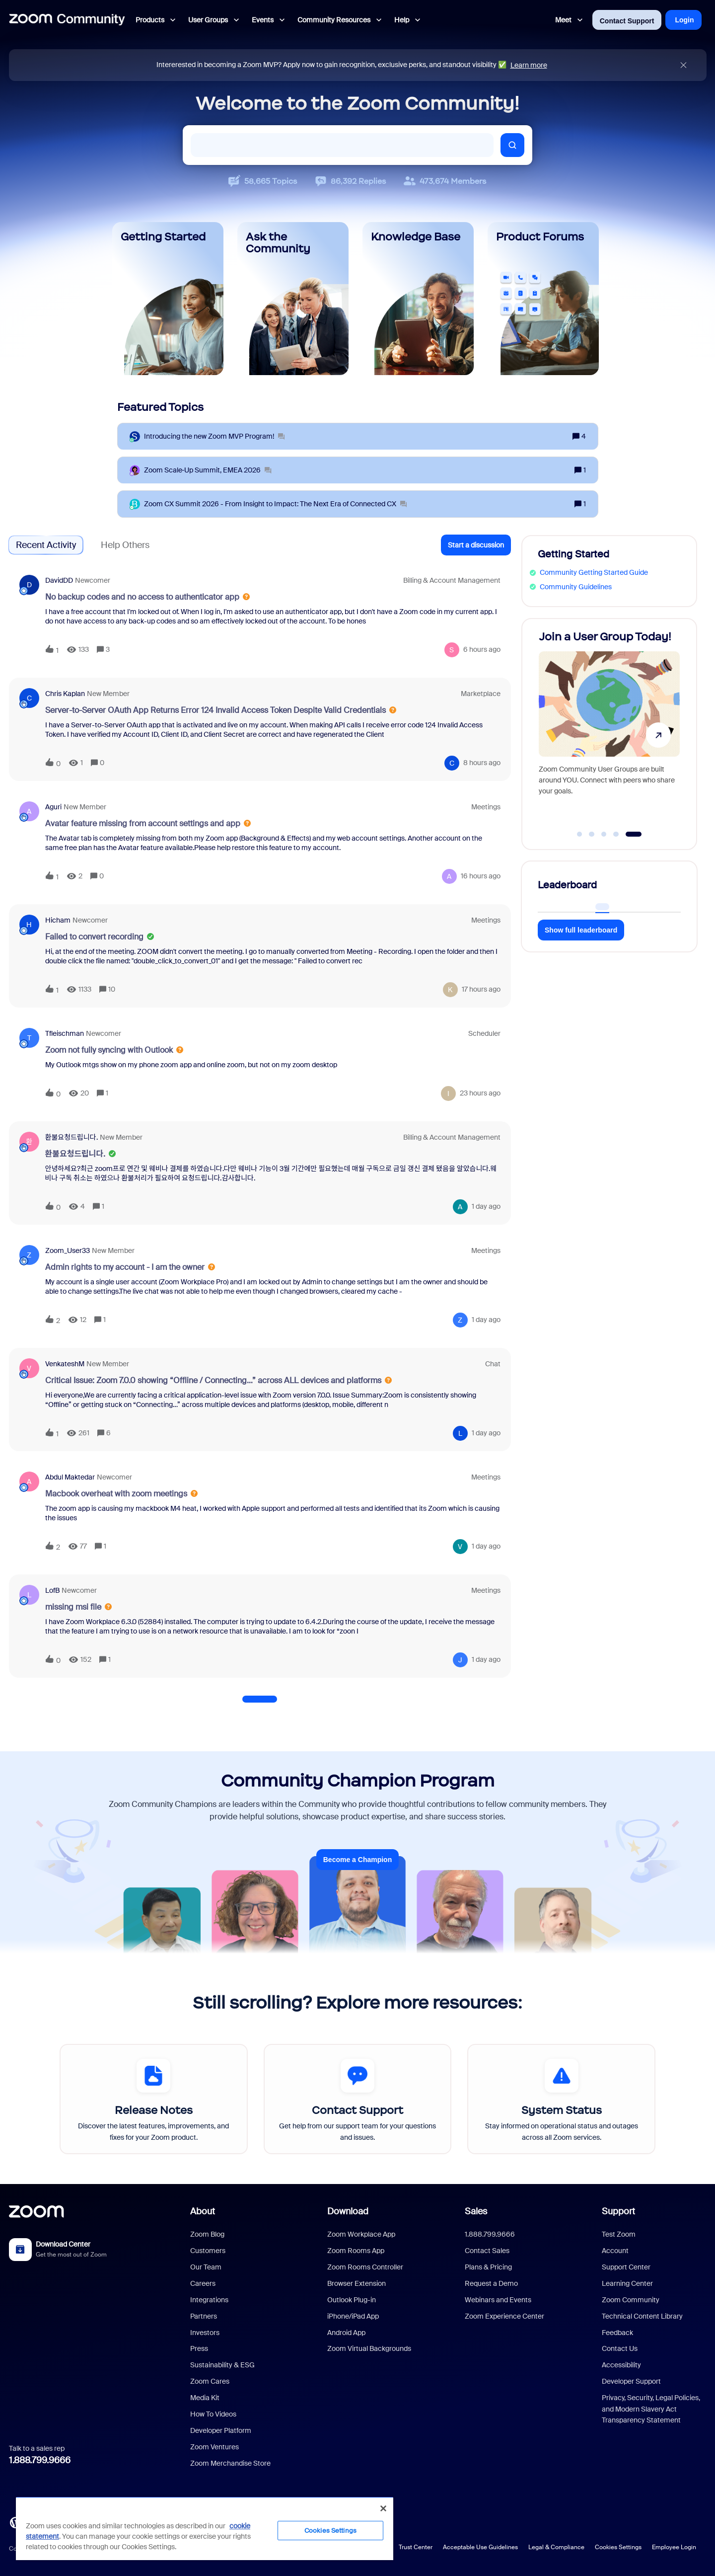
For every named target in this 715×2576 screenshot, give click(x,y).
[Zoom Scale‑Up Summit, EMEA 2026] (208, 470)
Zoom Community (630, 2299)
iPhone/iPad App (353, 2316)
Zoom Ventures (214, 2446)
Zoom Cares (209, 2381)
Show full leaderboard (581, 930)
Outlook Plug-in (351, 2299)
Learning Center (627, 2283)
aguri (53, 806)
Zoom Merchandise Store (230, 2463)
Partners (203, 2316)
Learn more (528, 65)
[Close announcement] (683, 65)
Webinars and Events (498, 2299)
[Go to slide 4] (616, 834)
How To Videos (213, 2414)
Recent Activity (46, 545)
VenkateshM (64, 1363)
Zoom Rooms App (355, 2250)
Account (615, 2250)
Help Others (125, 545)
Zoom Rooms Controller (365, 2267)
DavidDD (59, 580)
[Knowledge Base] (418, 298)
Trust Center (415, 2547)
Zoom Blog (207, 2234)
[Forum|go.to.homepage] (67, 20)
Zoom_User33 (67, 1250)
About (202, 2211)
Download (347, 2211)
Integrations (209, 2299)
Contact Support (627, 21)
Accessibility (621, 2364)
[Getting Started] (167, 298)
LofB (52, 1590)
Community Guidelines (576, 586)
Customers (207, 2250)
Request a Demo (491, 2283)
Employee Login (674, 2547)
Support (618, 2211)
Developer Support (631, 2381)
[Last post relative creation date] (481, 649)
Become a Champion (357, 1860)
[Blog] (15, 2521)
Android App (346, 2332)
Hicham (58, 920)
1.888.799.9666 (40, 2460)
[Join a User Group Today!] (609, 729)
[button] (476, 545)
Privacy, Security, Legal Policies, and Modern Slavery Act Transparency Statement (651, 2408)
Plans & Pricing (488, 2267)
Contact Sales (487, 2250)
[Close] (383, 2508)
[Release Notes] (154, 2099)
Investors (204, 2332)
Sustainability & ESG (222, 2364)
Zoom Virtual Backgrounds (369, 2348)
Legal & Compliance (556, 2547)
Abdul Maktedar (70, 1477)
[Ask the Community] (293, 298)
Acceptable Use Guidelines (480, 2547)
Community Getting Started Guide (594, 572)
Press (199, 2348)
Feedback (617, 2332)
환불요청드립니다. (71, 1137)
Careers (202, 2283)
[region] (204, 2528)
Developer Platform (220, 2430)
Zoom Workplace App (361, 2234)
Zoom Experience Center (504, 2316)
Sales (476, 2211)
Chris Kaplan (65, 693)
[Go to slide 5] (633, 834)
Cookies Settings (618, 2547)
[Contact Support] (358, 2099)
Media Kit (204, 2397)
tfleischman (64, 1033)
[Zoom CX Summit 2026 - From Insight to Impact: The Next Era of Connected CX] (275, 504)
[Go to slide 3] (603, 834)
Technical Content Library (642, 2316)
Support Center (626, 2267)
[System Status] (561, 2099)
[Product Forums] (543, 298)
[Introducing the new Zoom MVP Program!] (214, 436)
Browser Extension (356, 2283)
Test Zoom (619, 2234)
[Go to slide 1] (579, 834)
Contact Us (620, 2348)
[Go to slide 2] (591, 834)
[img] (683, 65)
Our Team (205, 2267)
